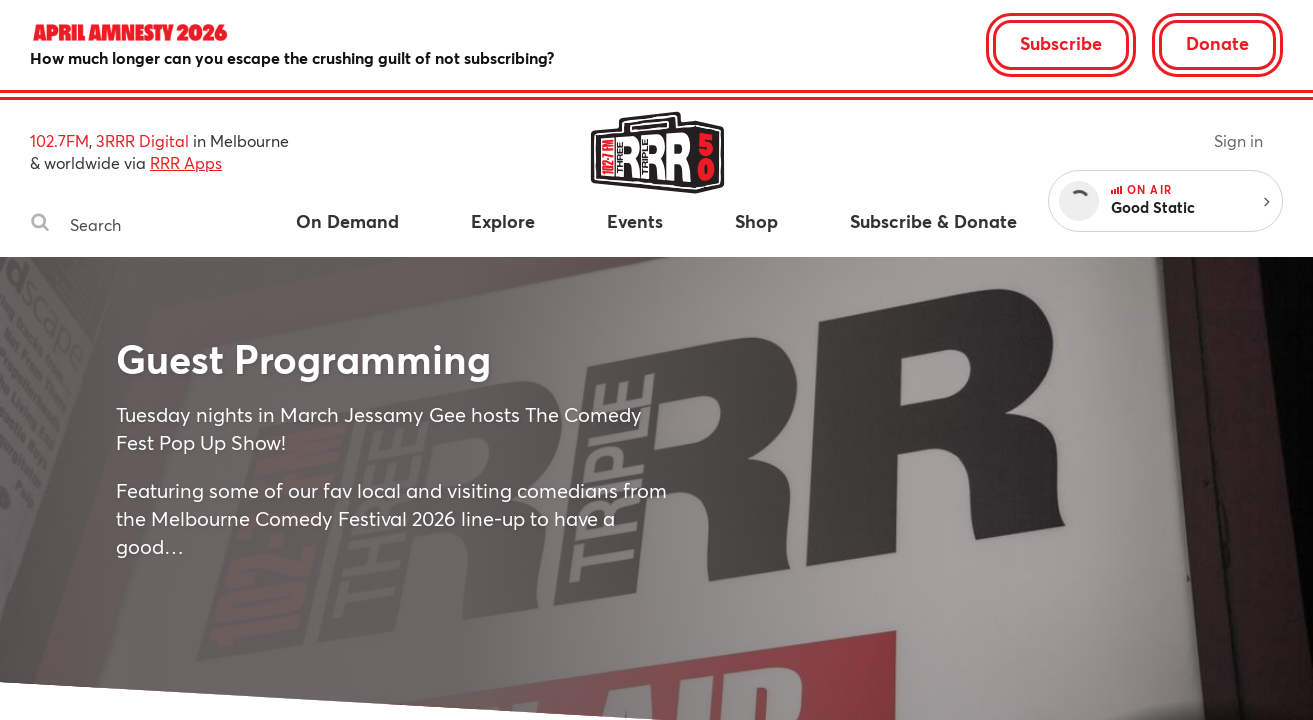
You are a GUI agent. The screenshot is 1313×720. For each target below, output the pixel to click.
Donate (1217, 43)
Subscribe (1061, 43)
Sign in (1238, 140)
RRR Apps (186, 162)
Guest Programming (303, 358)
